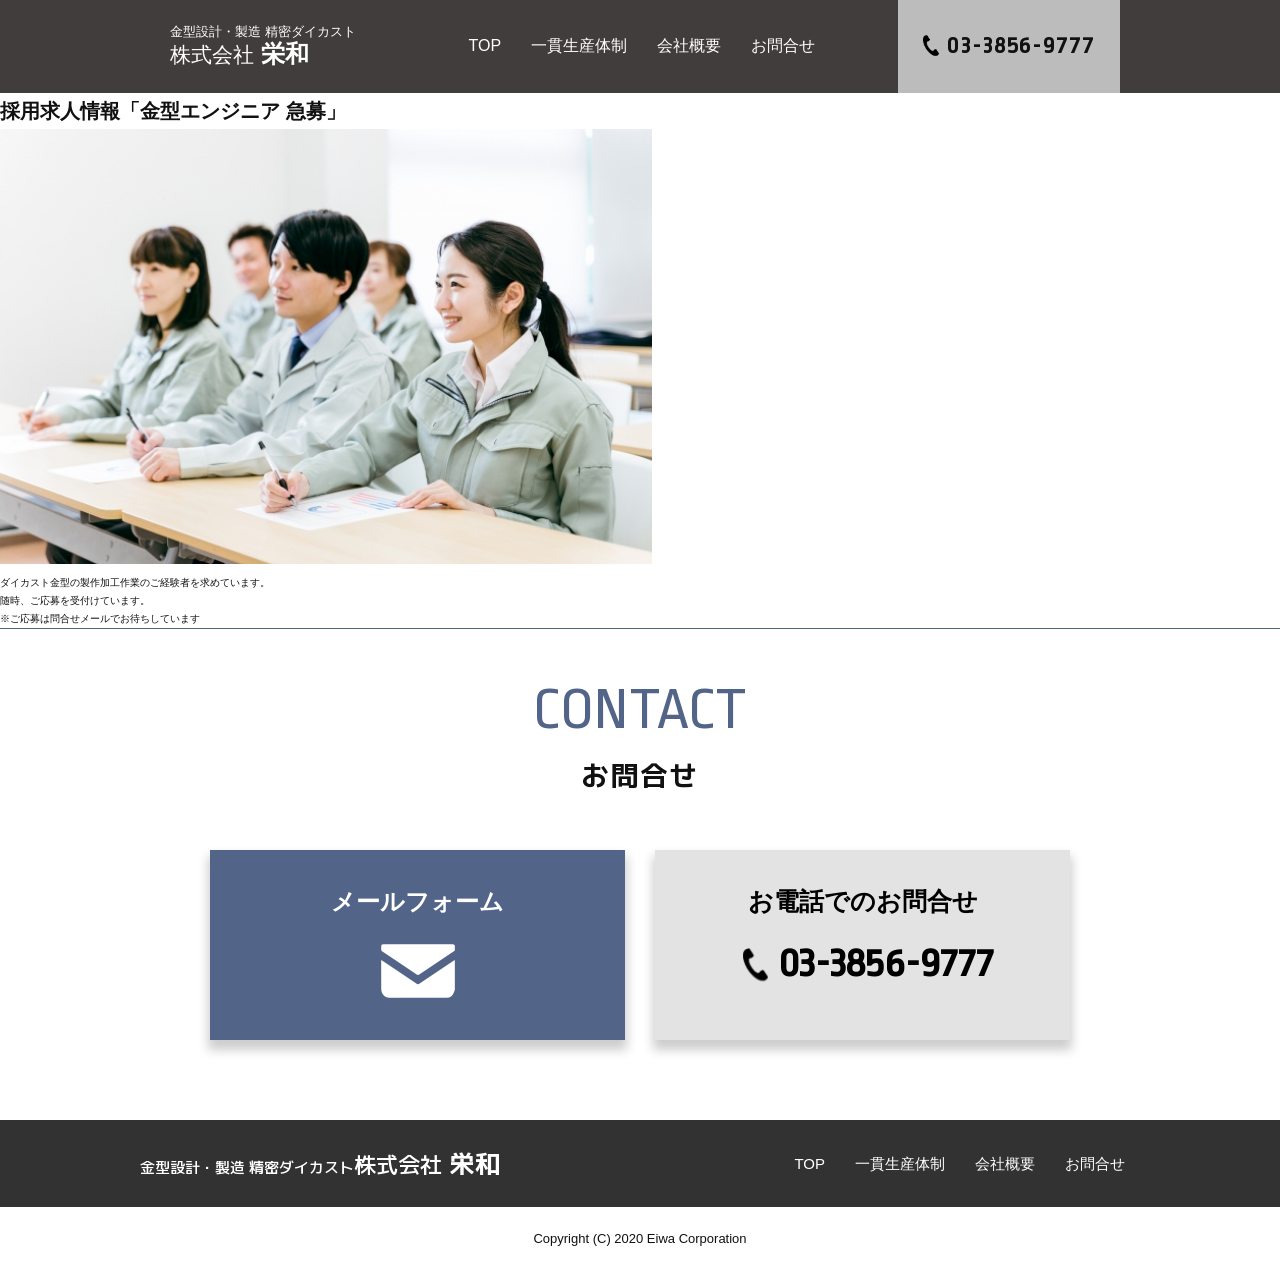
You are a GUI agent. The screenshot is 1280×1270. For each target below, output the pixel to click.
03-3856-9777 (1020, 46)
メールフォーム (421, 943)
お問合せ (783, 45)
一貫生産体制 (579, 45)
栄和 (263, 46)
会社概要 (689, 45)
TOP (484, 45)
